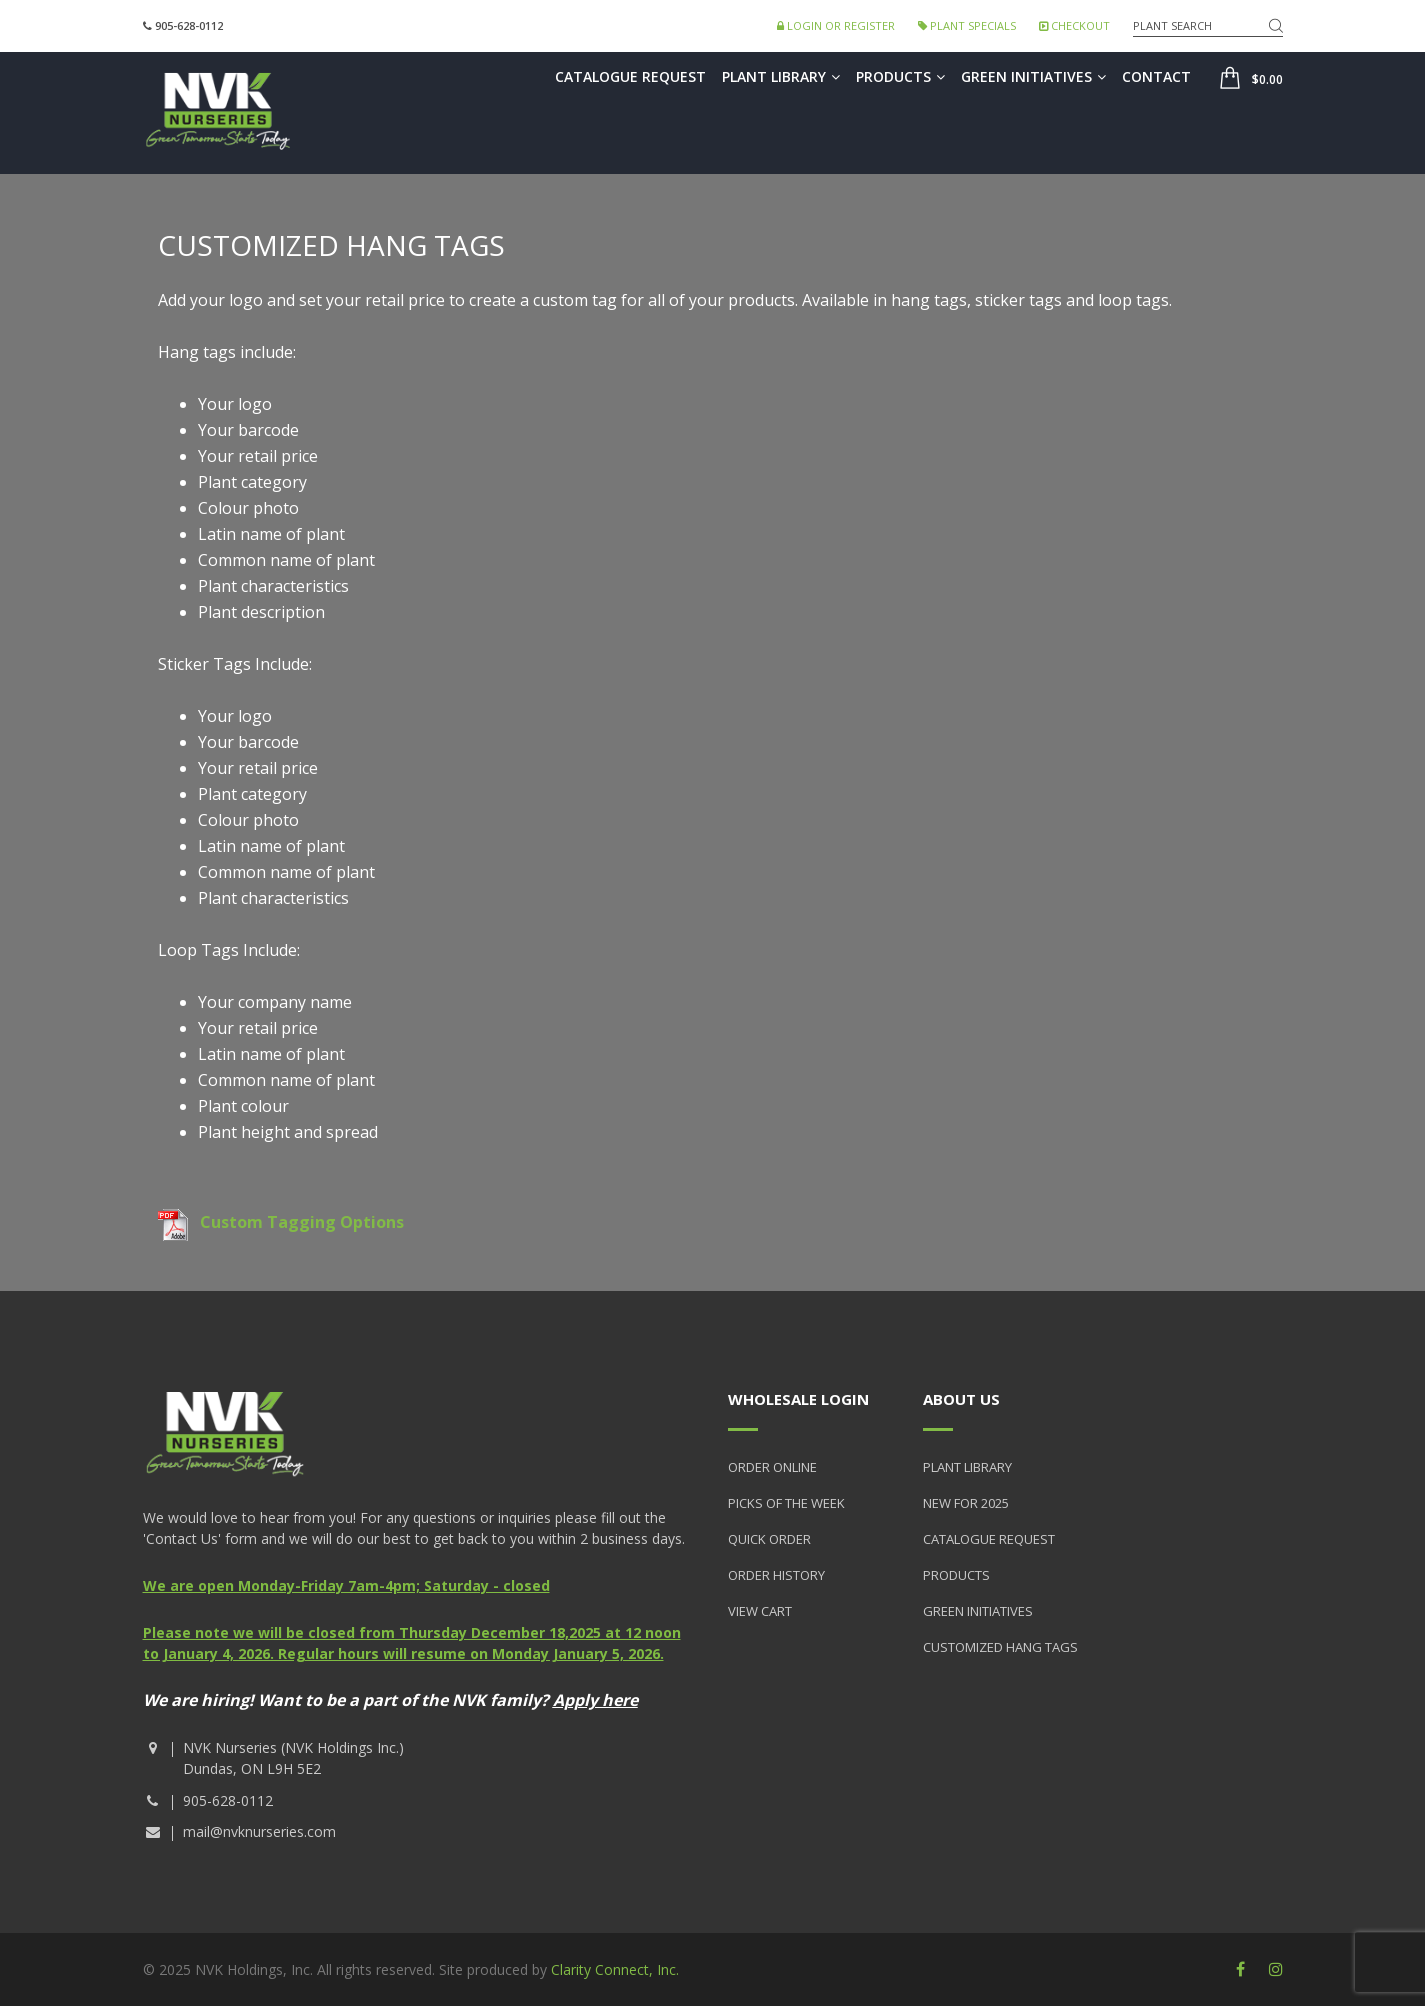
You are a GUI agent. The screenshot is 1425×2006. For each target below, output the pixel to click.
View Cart (760, 1611)
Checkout (1074, 25)
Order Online (772, 1467)
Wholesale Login (798, 1399)
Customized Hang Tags (1000, 1647)
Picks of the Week (786, 1503)
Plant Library (781, 76)
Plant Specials (967, 25)
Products (900, 76)
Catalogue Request (630, 76)
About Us (961, 1399)
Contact (1156, 76)
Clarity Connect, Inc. (615, 1969)
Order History (776, 1575)
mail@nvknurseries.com (259, 1831)
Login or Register (836, 25)
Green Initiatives (1033, 76)
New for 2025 (966, 1503)
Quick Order (769, 1539)
